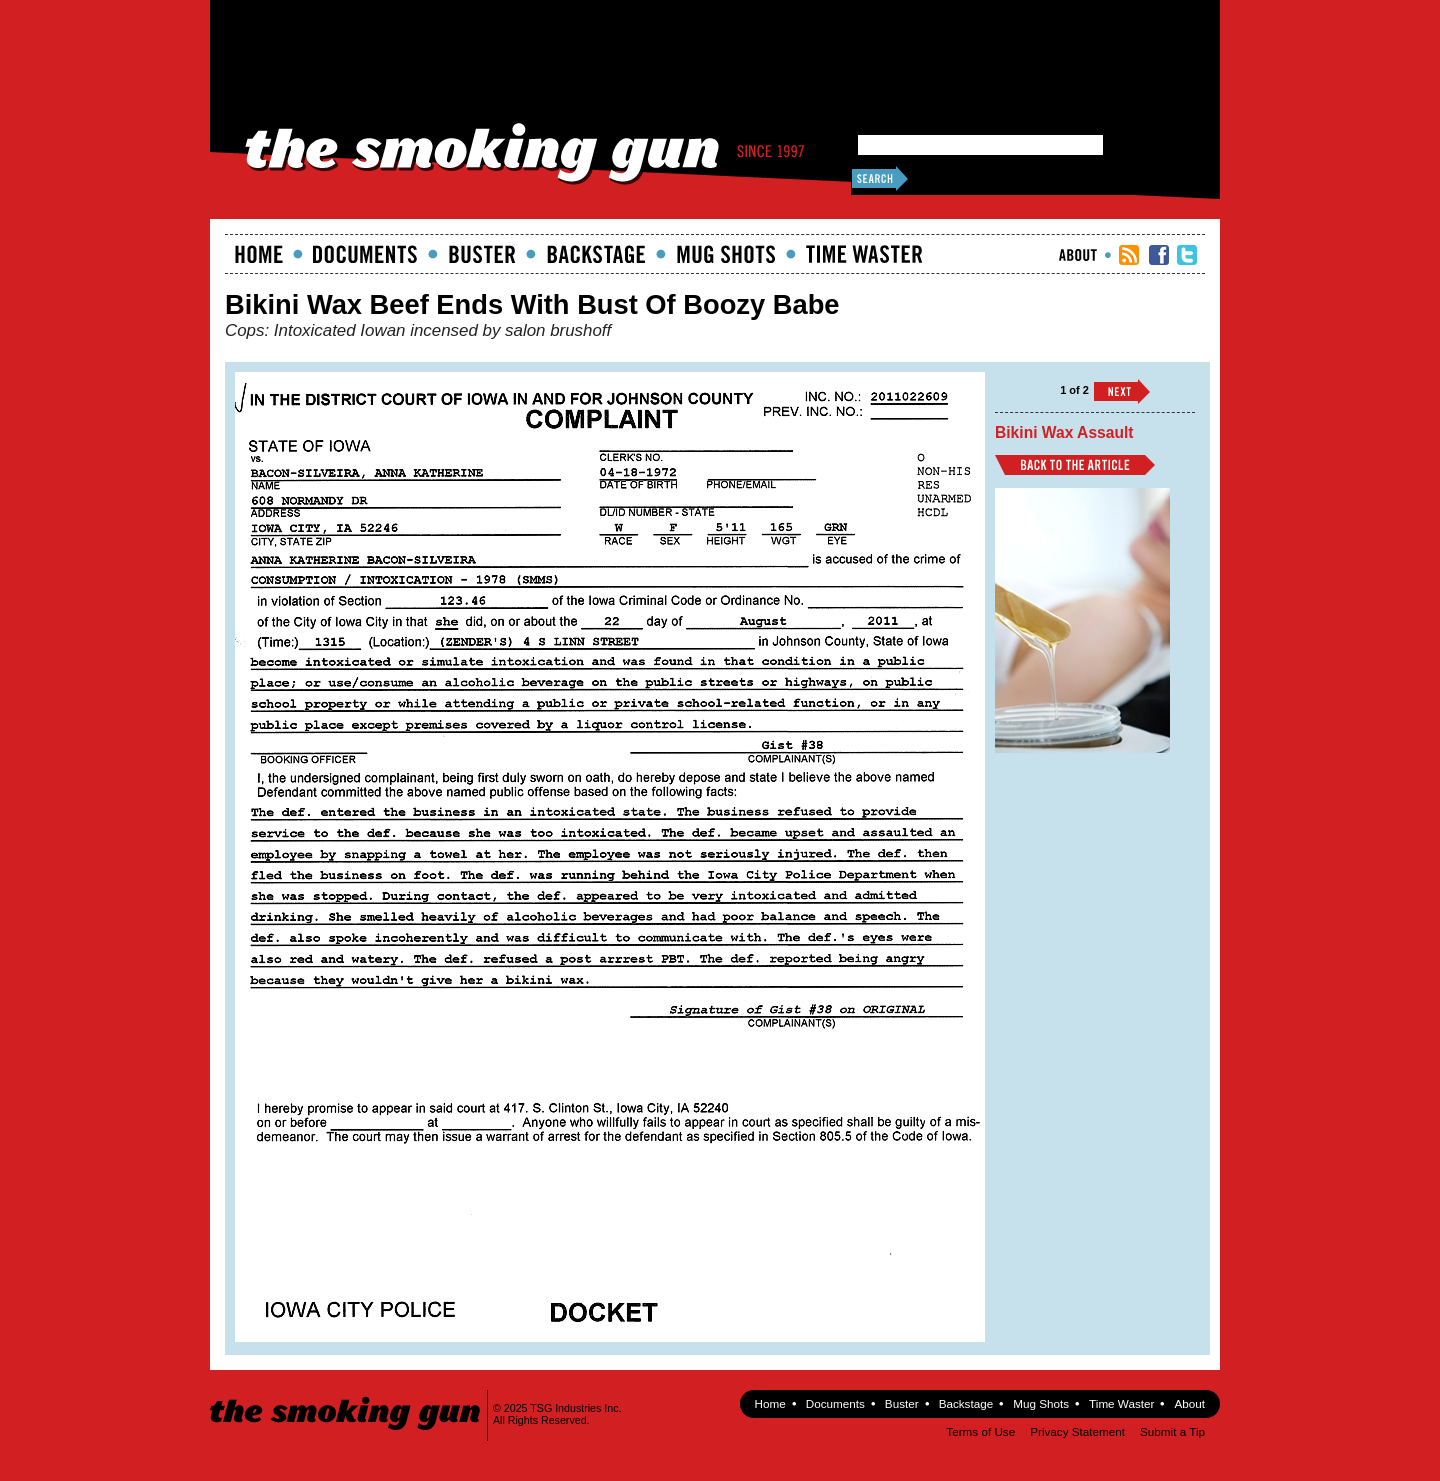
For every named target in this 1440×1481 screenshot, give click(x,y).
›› (1122, 391)
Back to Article (1075, 465)
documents (365, 254)
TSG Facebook (1159, 255)
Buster (482, 254)
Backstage (596, 254)
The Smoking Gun (346, 1395)
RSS (1129, 255)
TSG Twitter (1187, 255)
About (1078, 255)
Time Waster (864, 254)
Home (259, 254)
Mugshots (726, 254)
